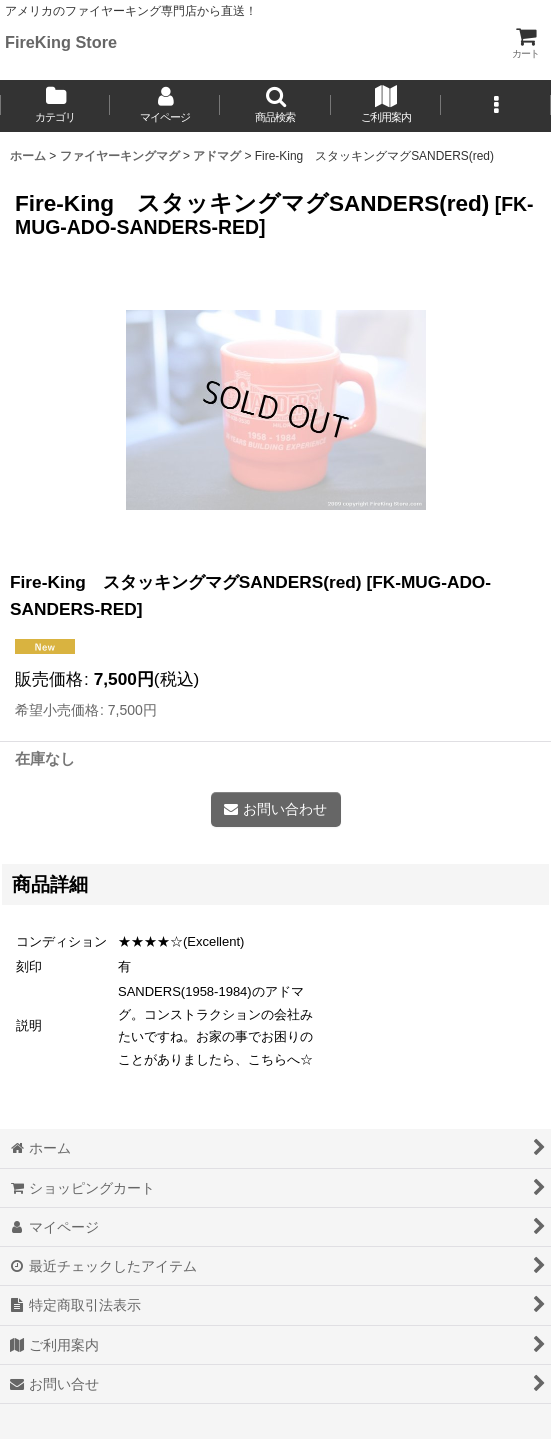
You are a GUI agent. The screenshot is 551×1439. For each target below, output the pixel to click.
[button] (275, 106)
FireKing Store (61, 42)
